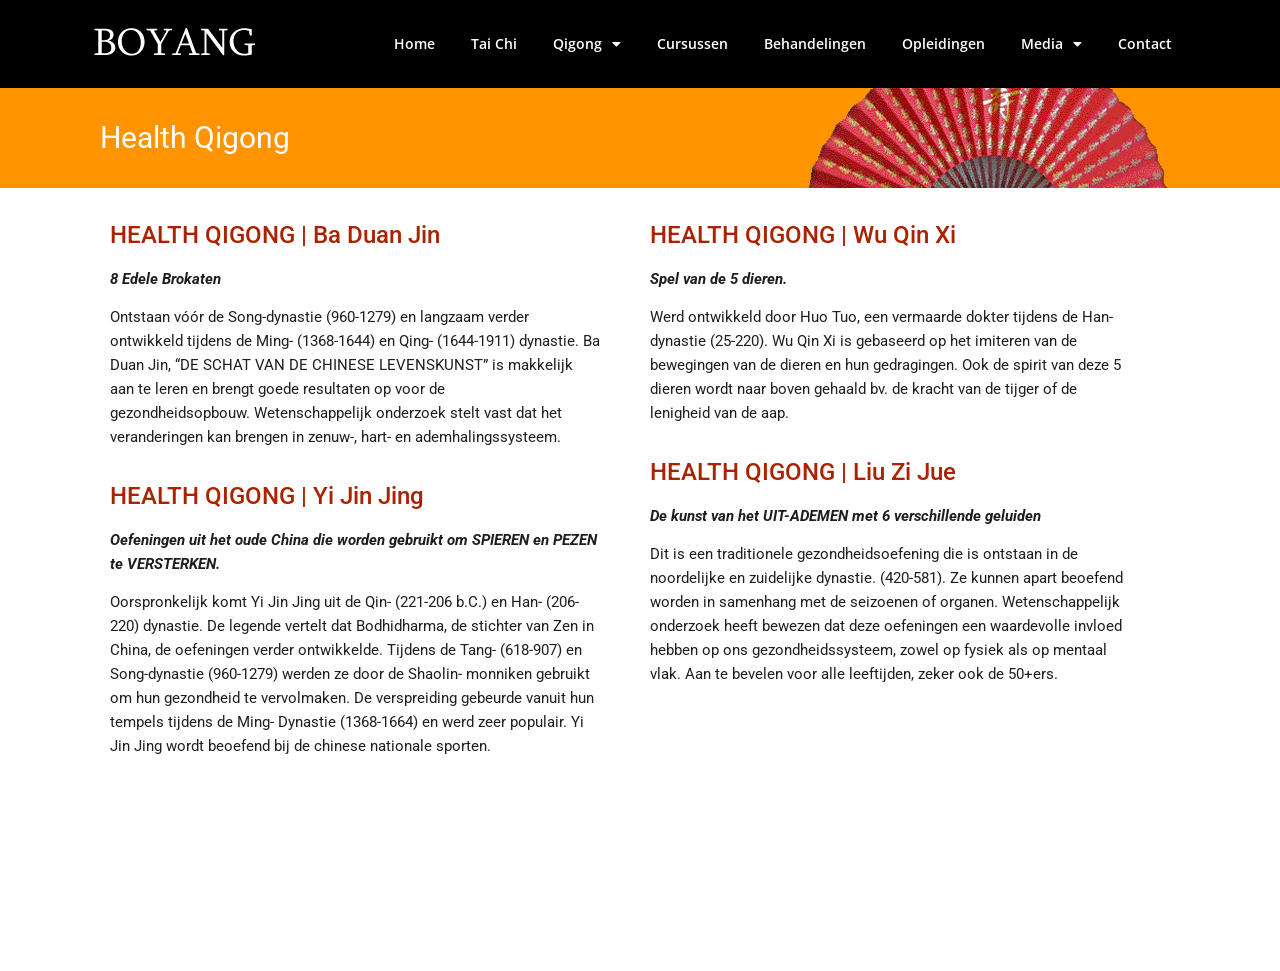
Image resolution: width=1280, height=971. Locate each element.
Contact (1145, 43)
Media (1051, 44)
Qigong (587, 44)
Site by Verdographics (1107, 935)
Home (414, 43)
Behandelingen (815, 43)
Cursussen (692, 43)
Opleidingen (943, 43)
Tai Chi (494, 43)
